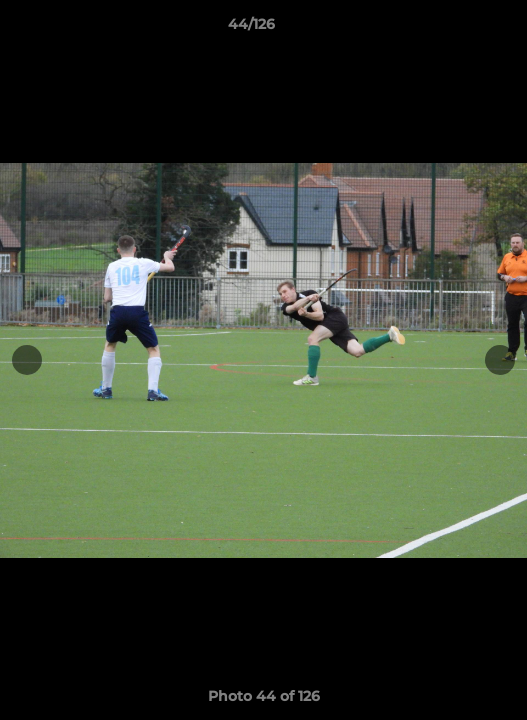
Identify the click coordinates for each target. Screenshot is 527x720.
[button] (455, 29)
